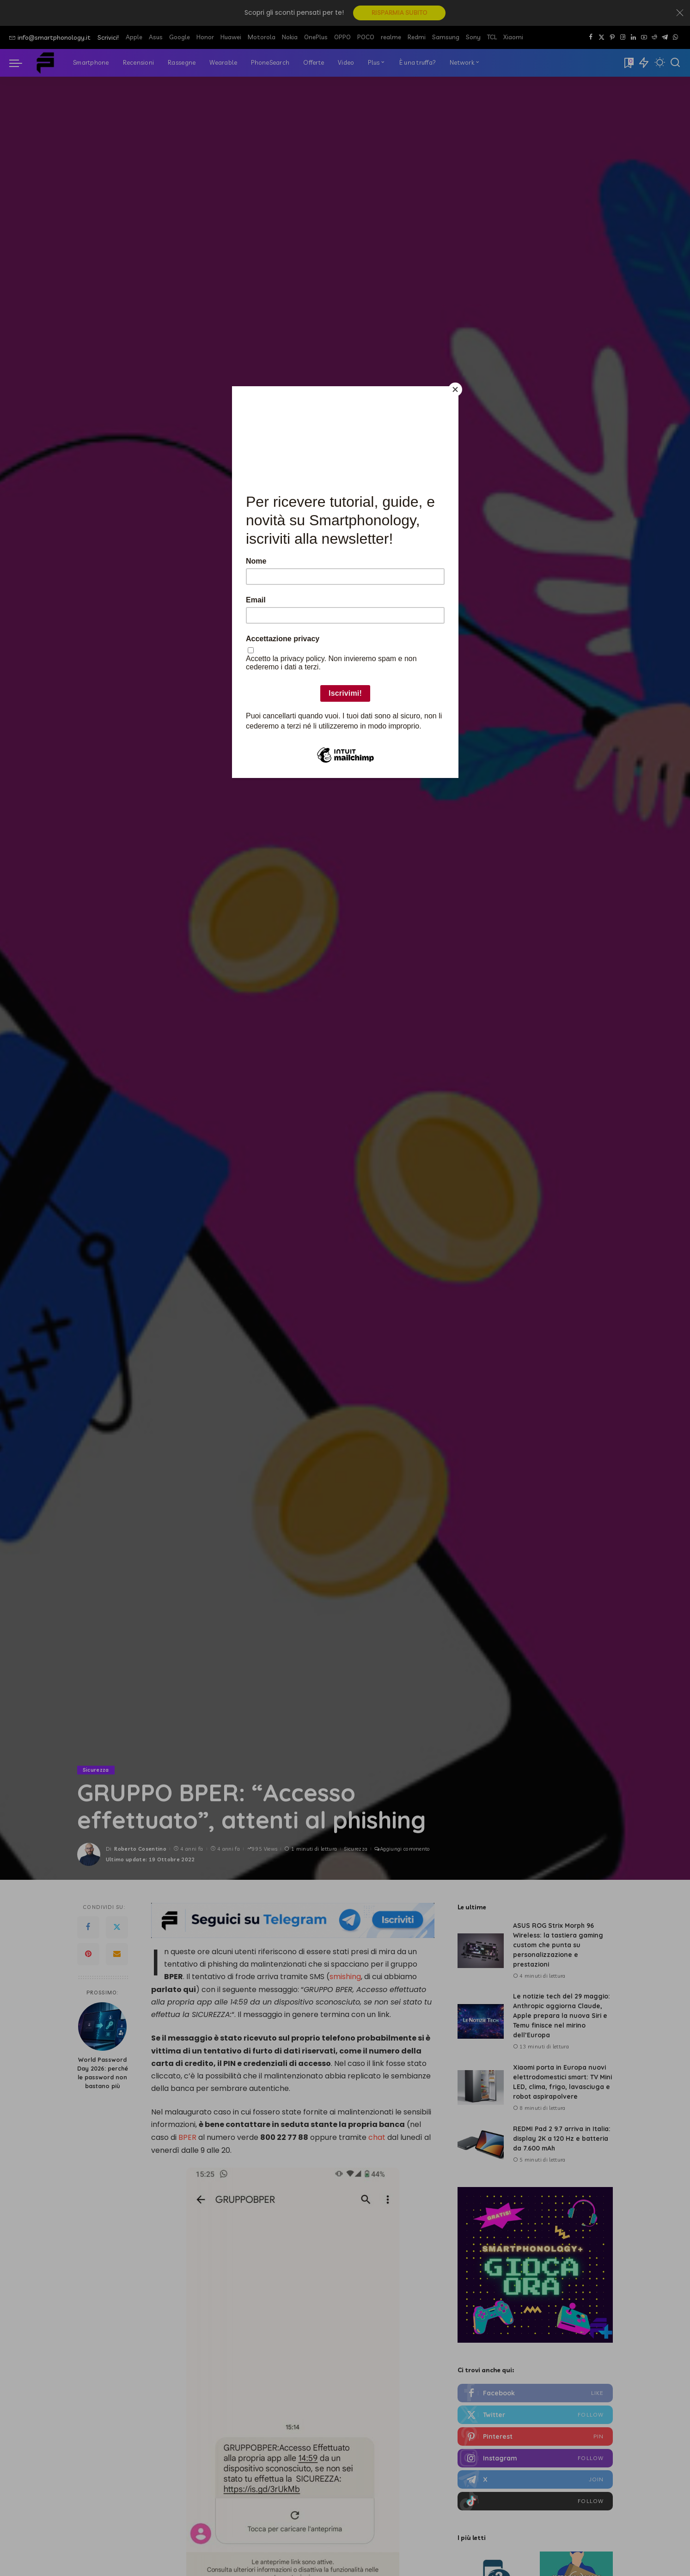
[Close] (456, 388)
